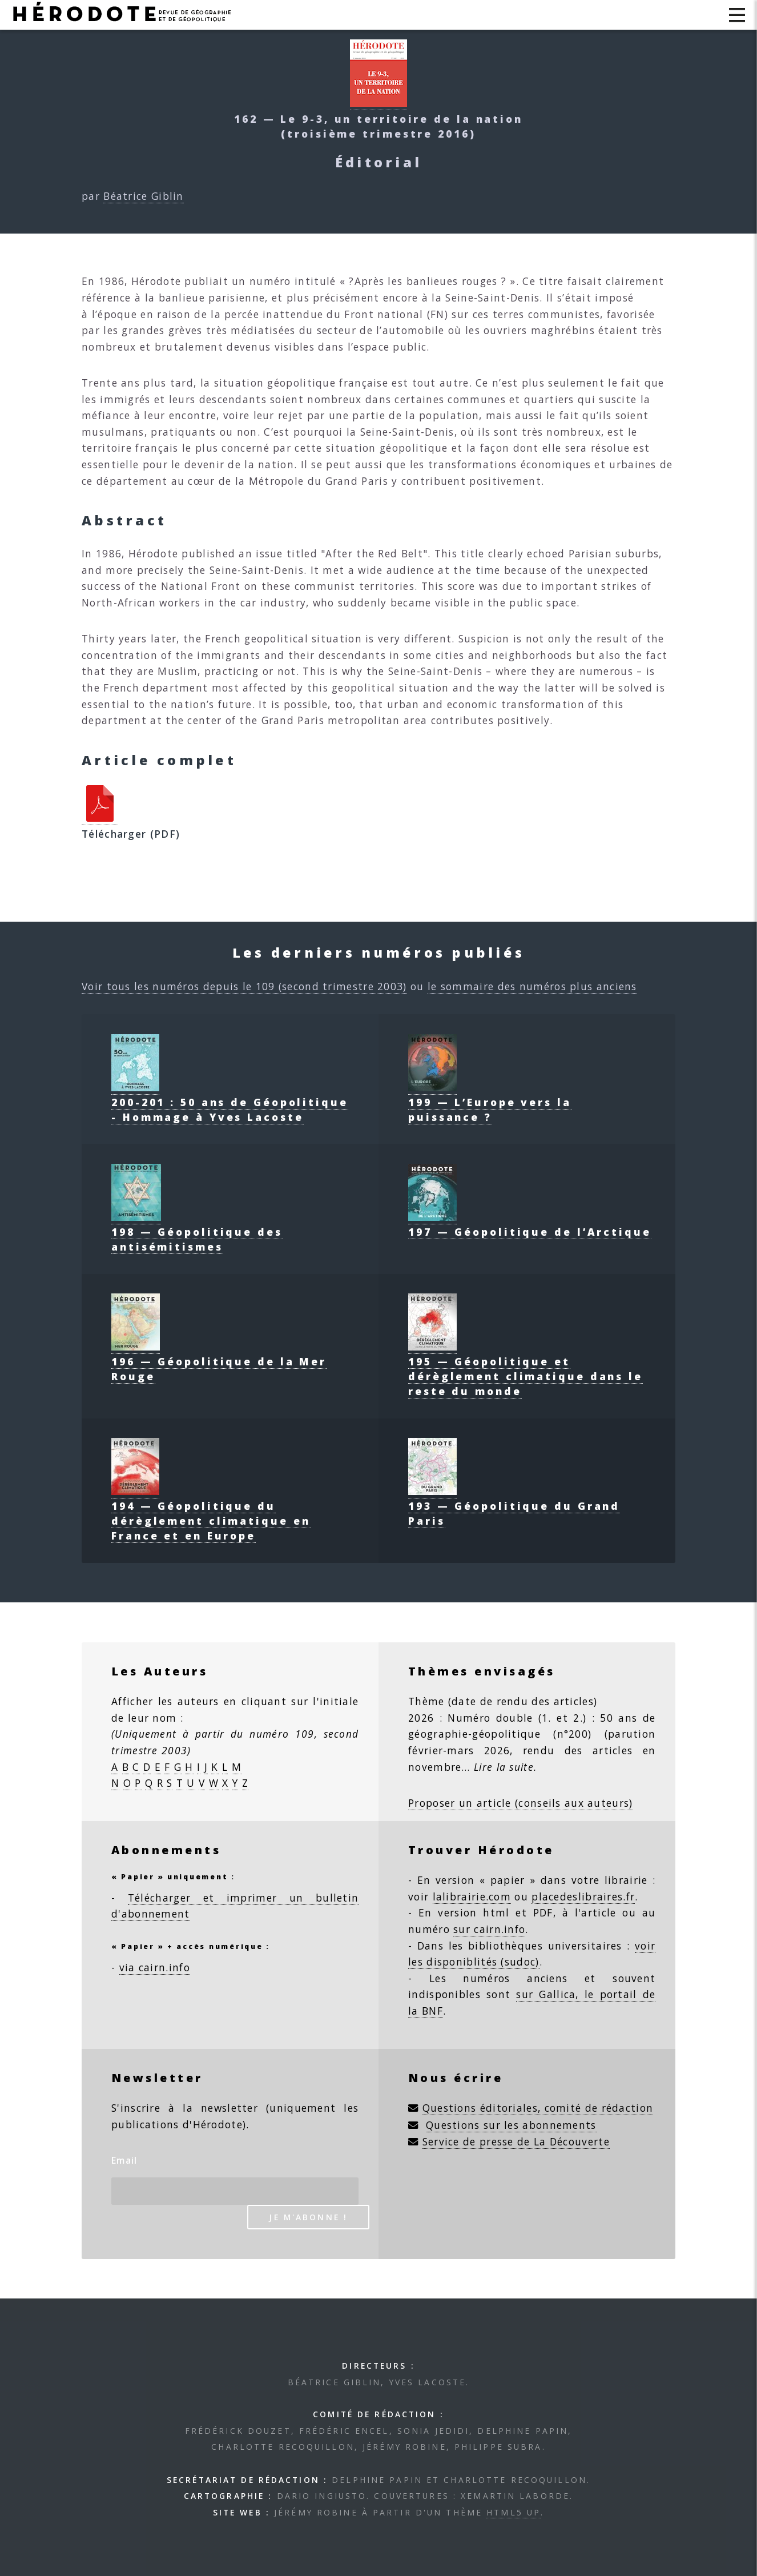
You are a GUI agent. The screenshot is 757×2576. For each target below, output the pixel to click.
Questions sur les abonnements (511, 2125)
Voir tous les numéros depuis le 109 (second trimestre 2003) (244, 986)
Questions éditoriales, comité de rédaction (538, 2108)
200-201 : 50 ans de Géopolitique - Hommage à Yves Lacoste (229, 1102)
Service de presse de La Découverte (516, 2141)
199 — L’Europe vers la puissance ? (489, 1102)
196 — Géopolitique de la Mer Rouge (219, 1361)
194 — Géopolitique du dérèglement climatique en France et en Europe (211, 1513)
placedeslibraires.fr (583, 1896)
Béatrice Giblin (143, 196)
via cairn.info (154, 1967)
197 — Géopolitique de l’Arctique (529, 1224)
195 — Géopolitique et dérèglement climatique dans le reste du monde (525, 1369)
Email (124, 2160)
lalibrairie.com (472, 1896)
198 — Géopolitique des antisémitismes (197, 1231)
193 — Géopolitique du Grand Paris (514, 1506)
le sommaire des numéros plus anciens (532, 986)
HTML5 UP (513, 2512)
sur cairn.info (489, 1929)
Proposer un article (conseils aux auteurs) (520, 1803)
